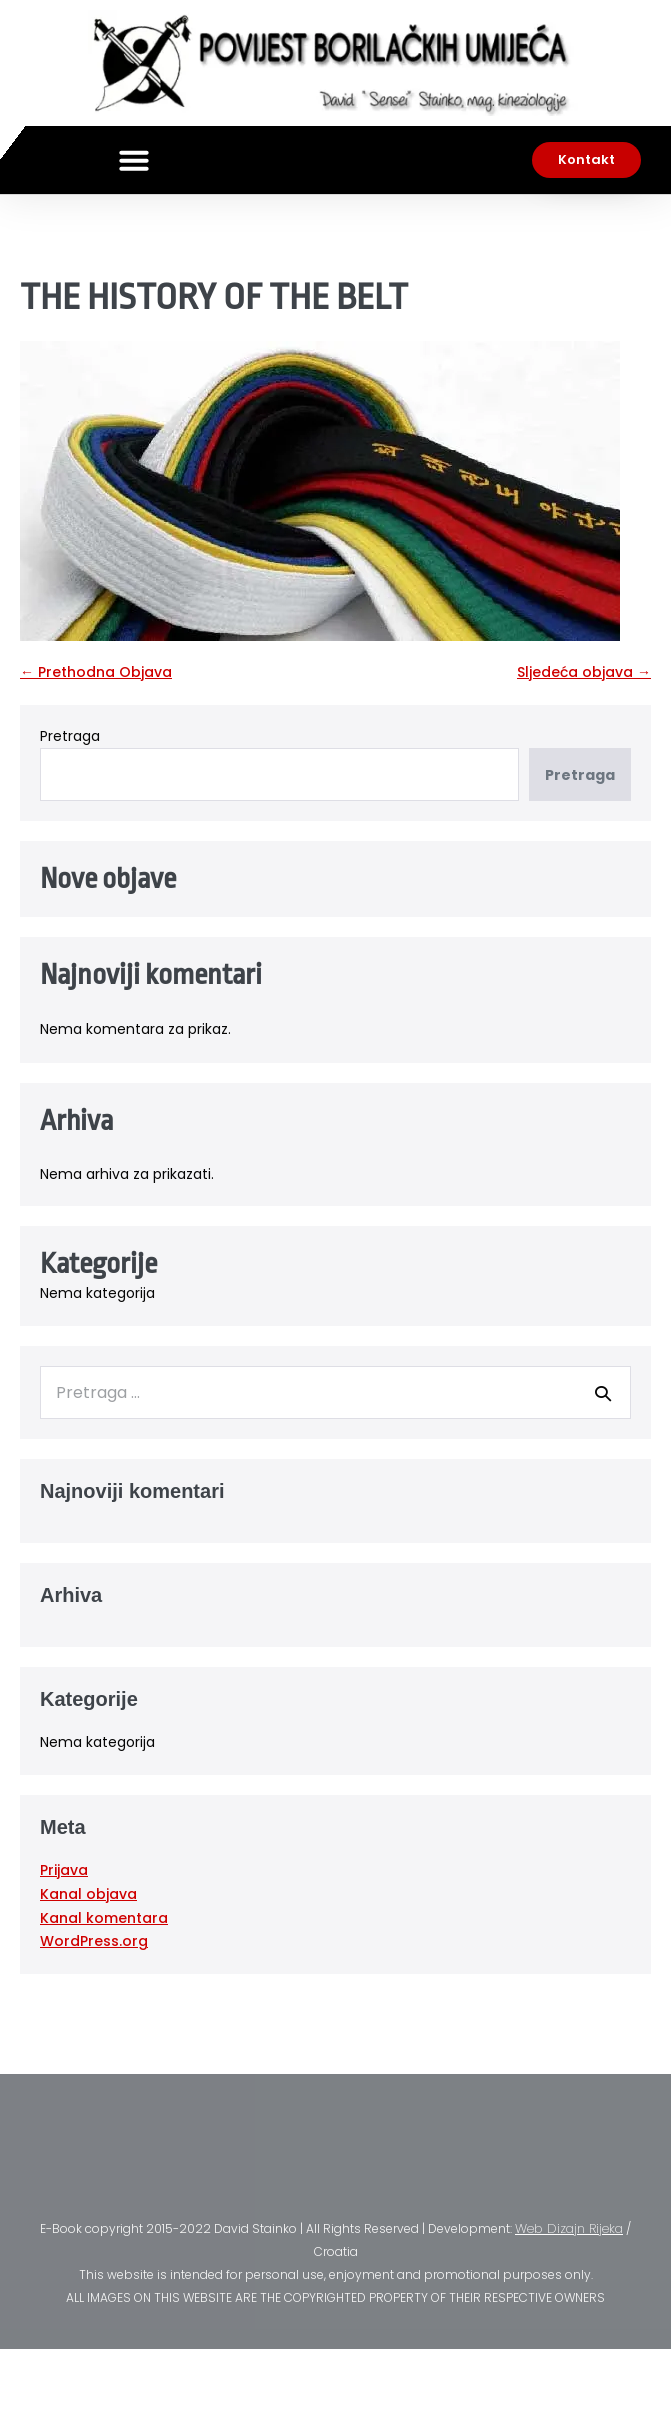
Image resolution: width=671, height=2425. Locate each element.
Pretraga (70, 736)
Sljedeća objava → (584, 672)
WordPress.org (94, 1941)
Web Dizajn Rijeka (569, 2228)
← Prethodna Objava (96, 672)
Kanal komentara (104, 1918)
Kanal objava (88, 1894)
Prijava (64, 1870)
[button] (134, 160)
